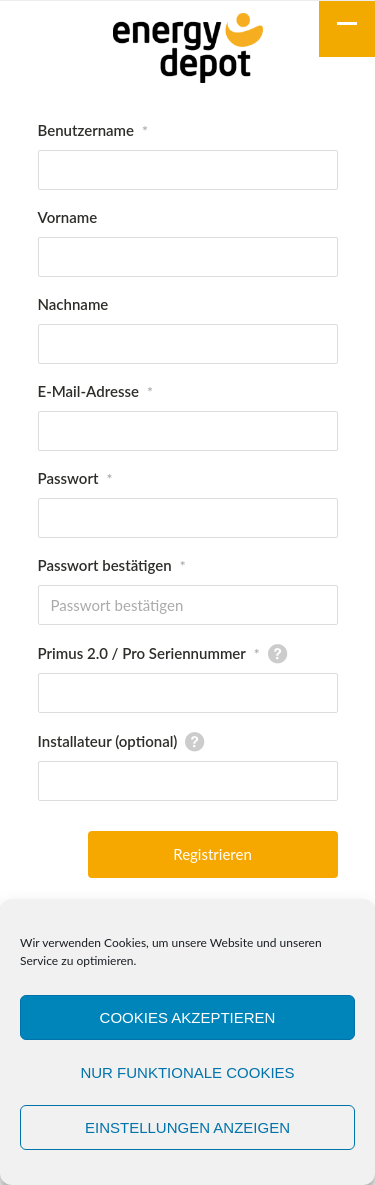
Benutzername (93, 130)
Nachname (73, 304)
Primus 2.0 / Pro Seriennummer (149, 653)
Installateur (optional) (108, 741)
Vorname (68, 217)
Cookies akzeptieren (188, 1017)
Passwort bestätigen (112, 565)
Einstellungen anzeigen (187, 1127)
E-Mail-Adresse (95, 391)
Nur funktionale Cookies (187, 1072)
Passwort (75, 478)
